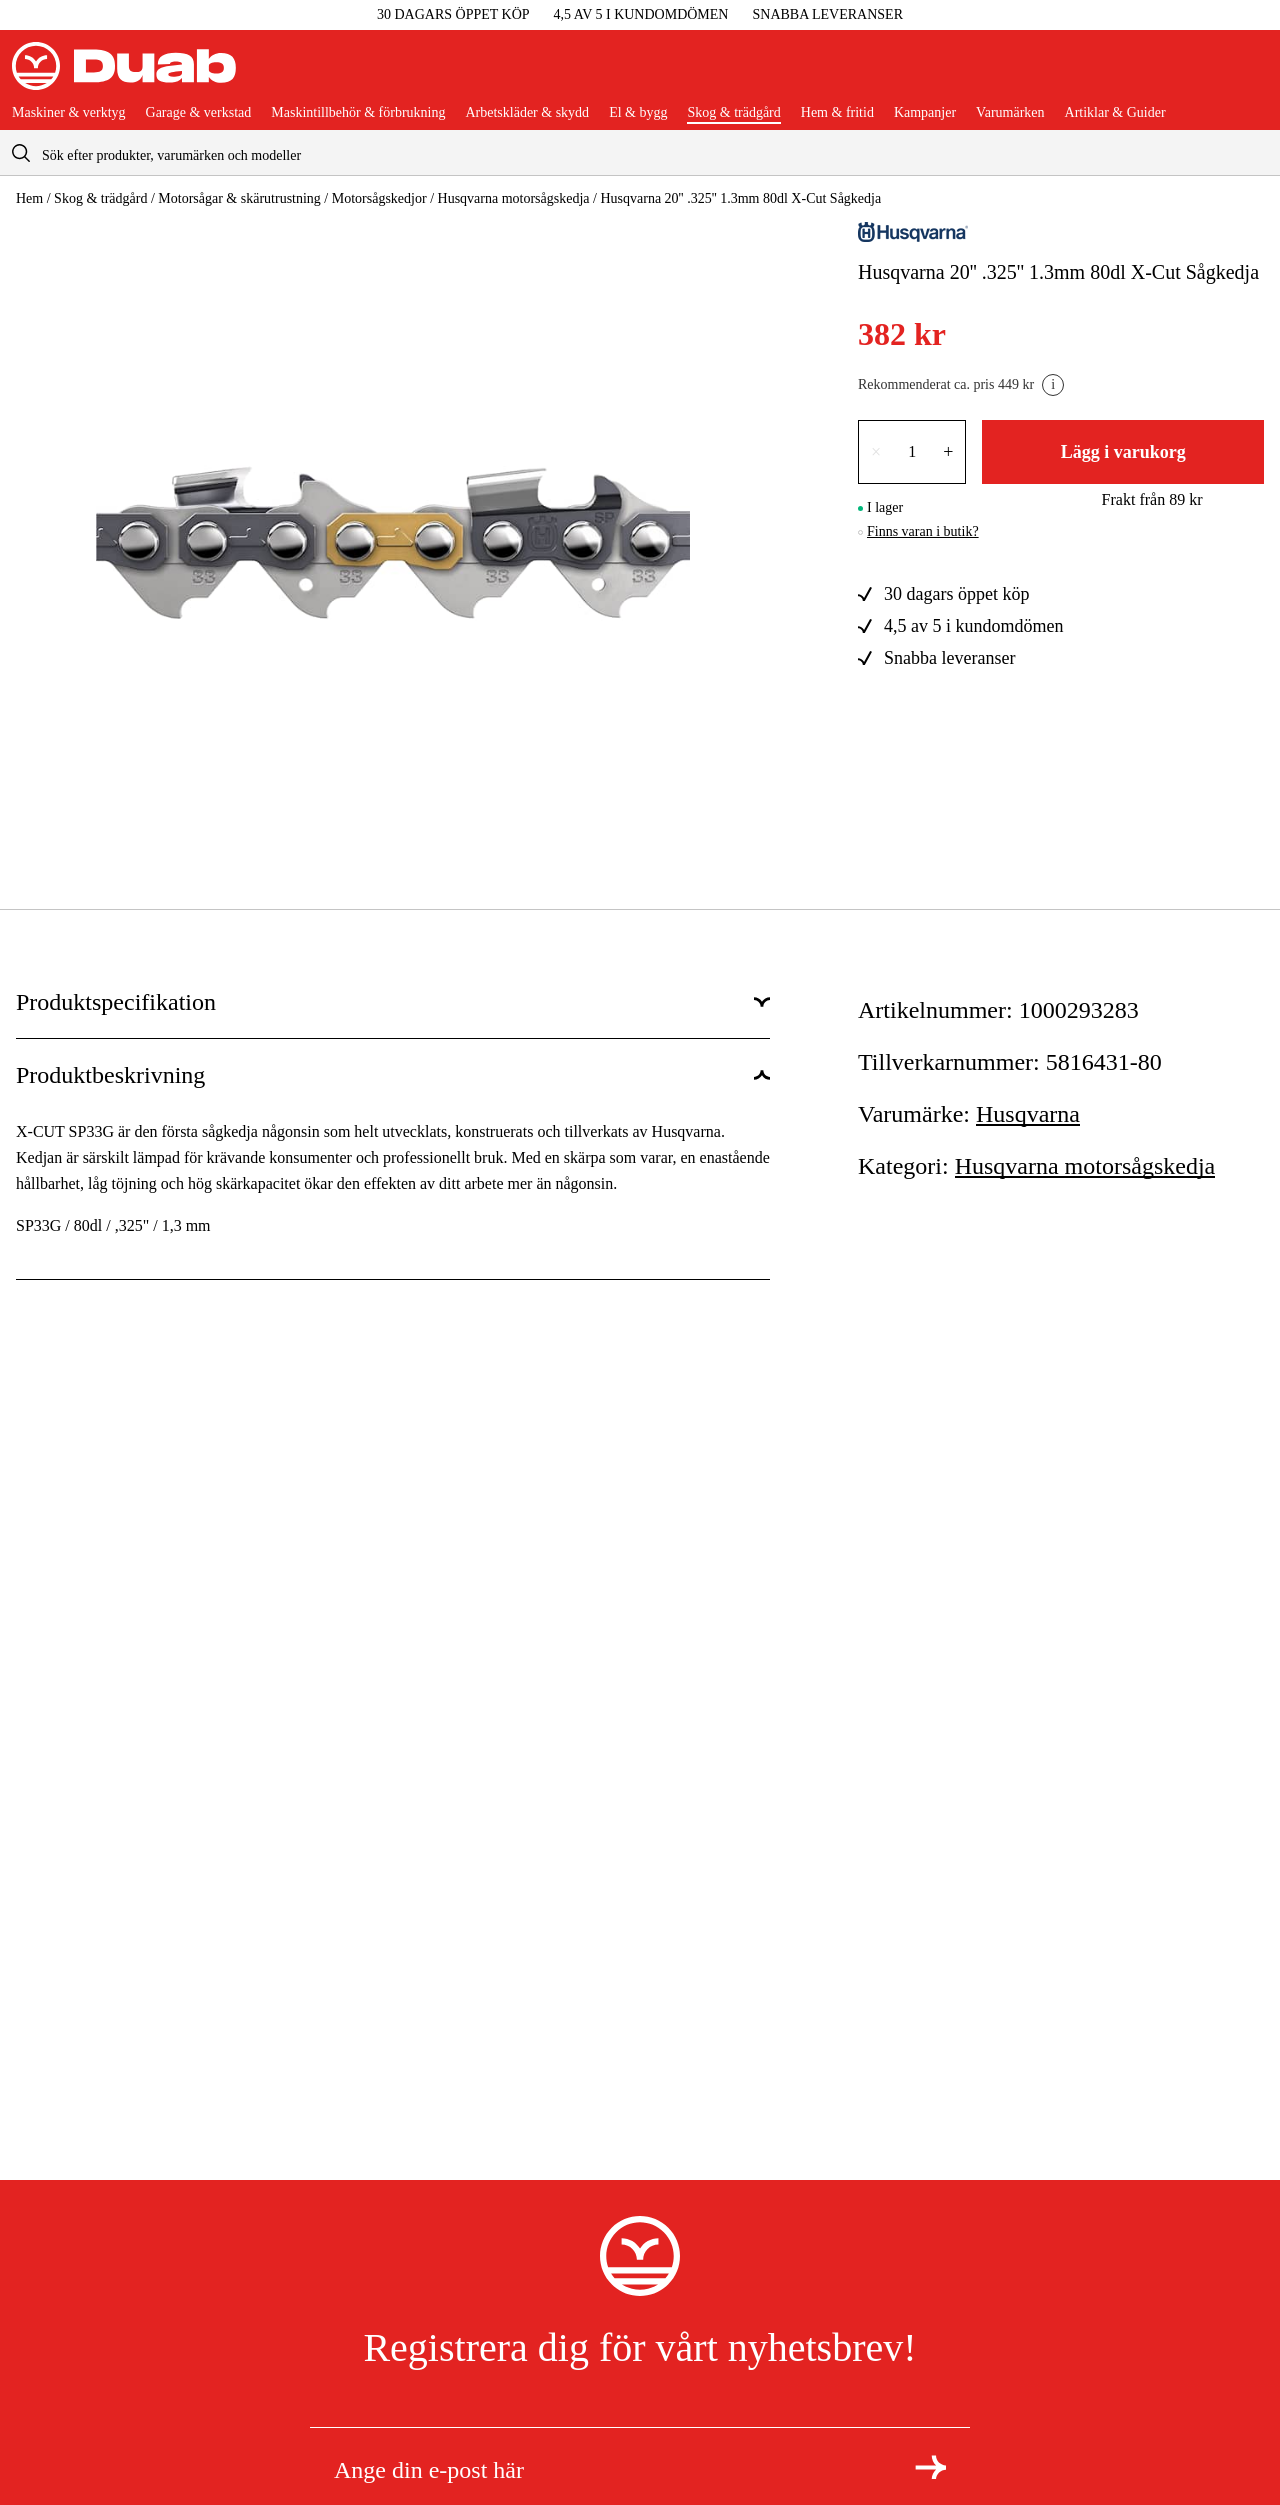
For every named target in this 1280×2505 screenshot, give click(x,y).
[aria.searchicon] (21, 152)
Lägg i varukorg (1123, 452)
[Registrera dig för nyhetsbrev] (930, 2467)
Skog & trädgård (733, 113)
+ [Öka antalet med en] (948, 452)
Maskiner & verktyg (69, 113)
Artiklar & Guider (1115, 113)
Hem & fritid (837, 113)
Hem (29, 198)
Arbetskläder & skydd (527, 113)
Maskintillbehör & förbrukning (358, 113)
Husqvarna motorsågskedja (514, 198)
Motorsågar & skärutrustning (239, 198)
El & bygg (638, 113)
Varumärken (1010, 113)
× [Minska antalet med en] (876, 452)
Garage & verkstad (199, 113)
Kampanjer (925, 113)
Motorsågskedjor (379, 198)
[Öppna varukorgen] (1252, 74)
